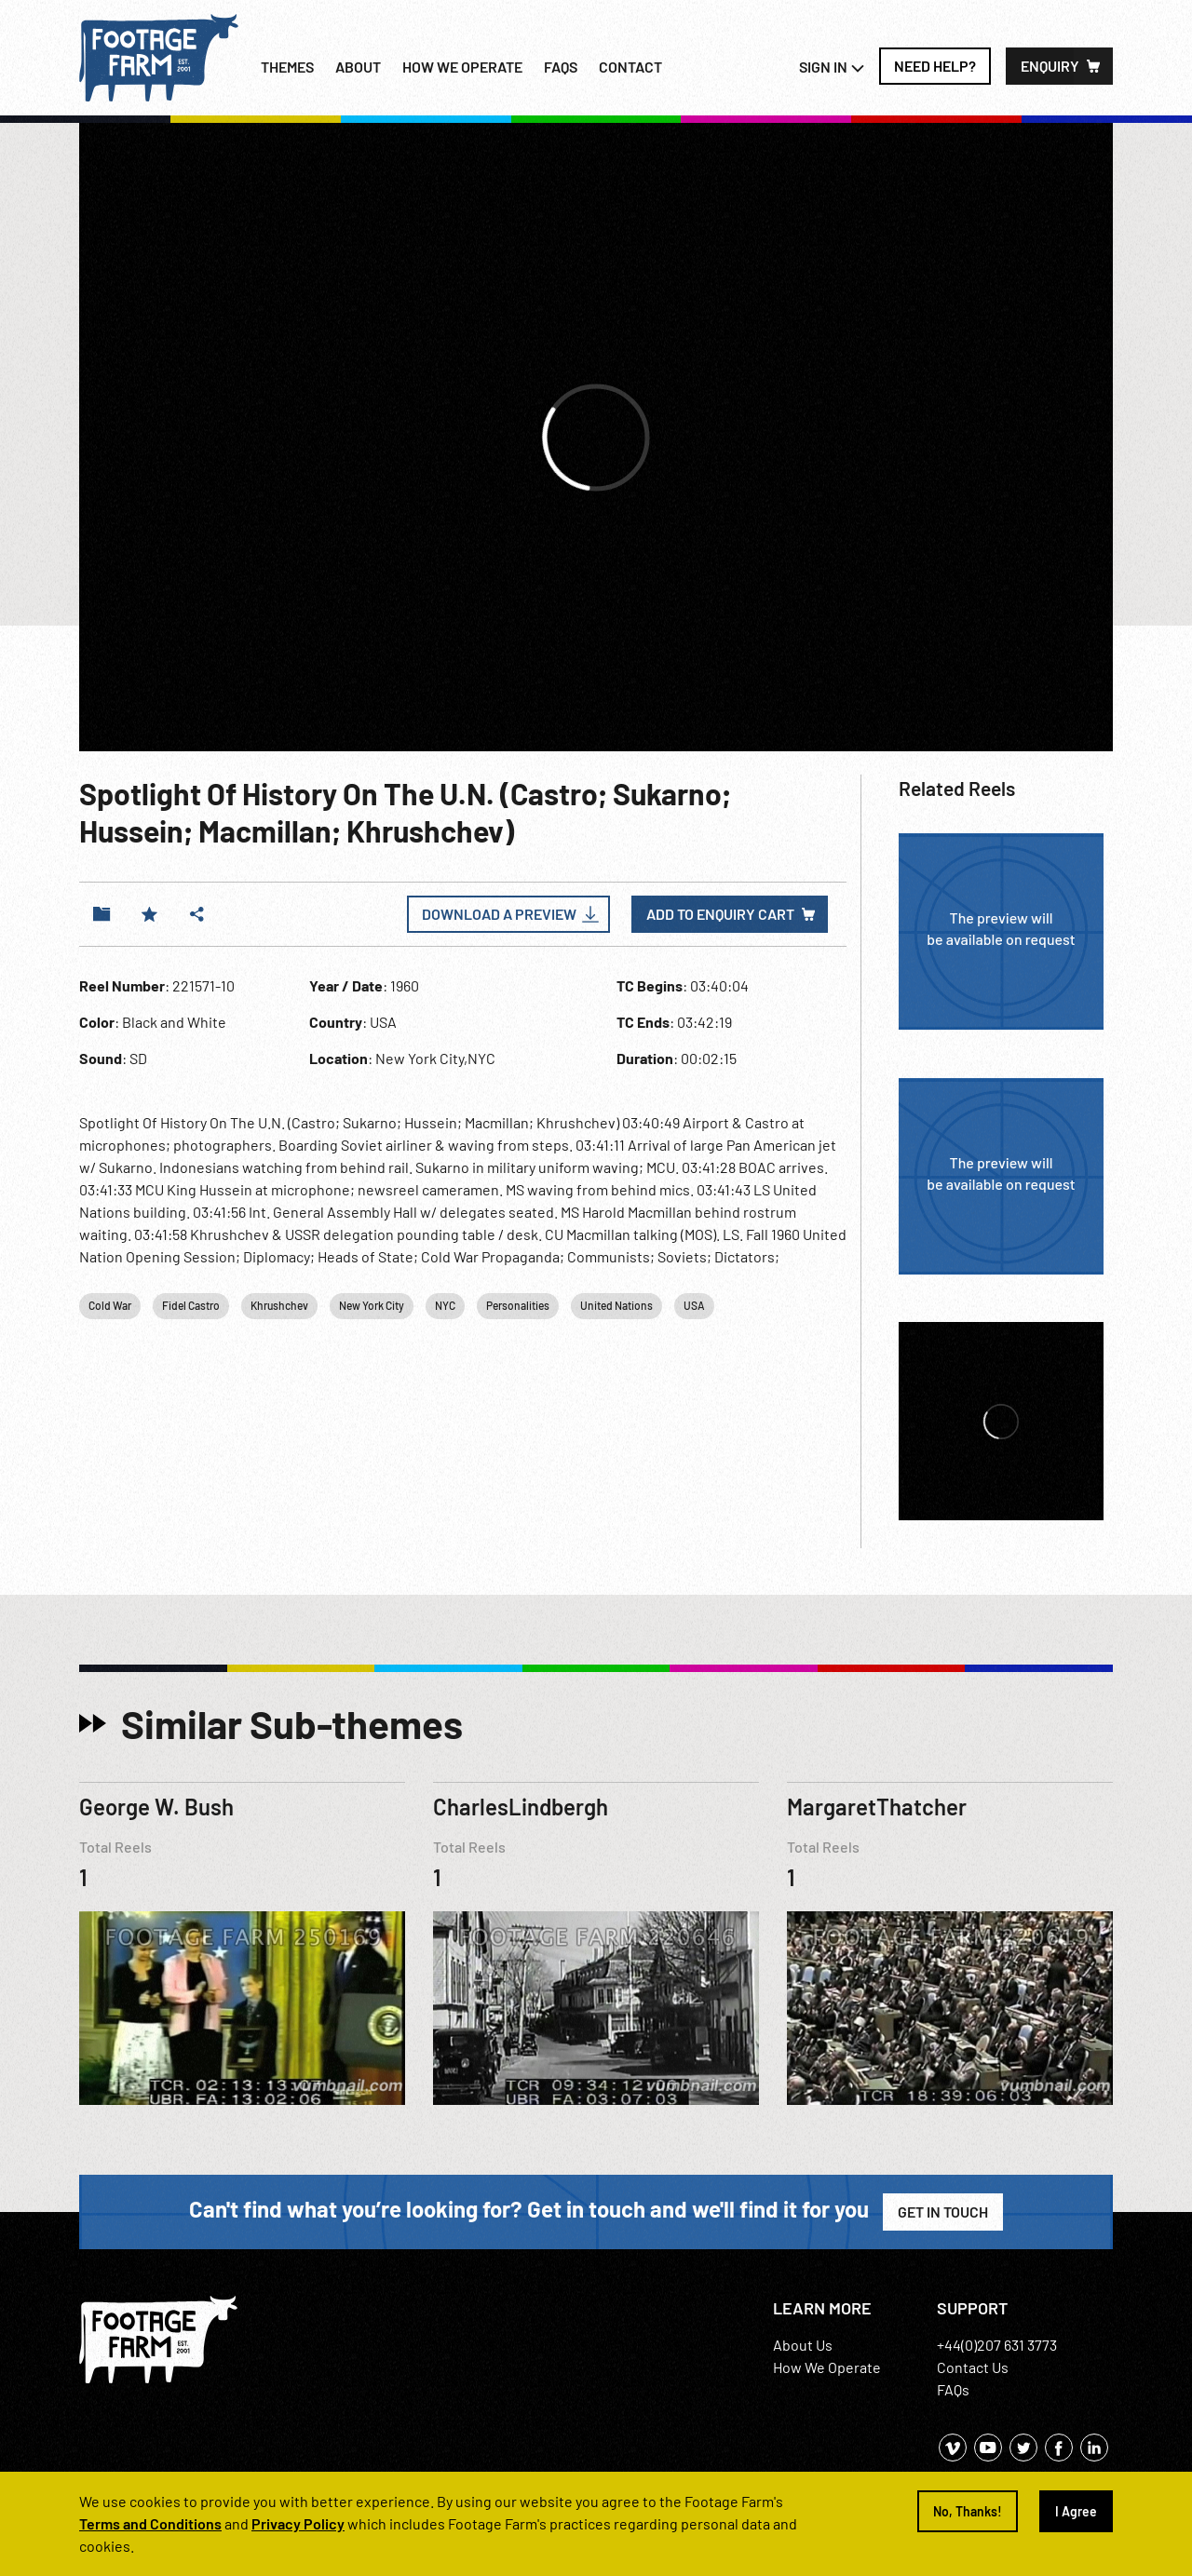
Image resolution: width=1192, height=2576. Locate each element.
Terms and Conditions (150, 2523)
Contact (630, 66)
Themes (287, 66)
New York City (371, 1305)
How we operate (462, 66)
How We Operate (827, 2367)
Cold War (109, 1305)
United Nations (616, 1305)
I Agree (1076, 2511)
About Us (803, 2344)
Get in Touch (943, 2211)
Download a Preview (499, 914)
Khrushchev (279, 1305)
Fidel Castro (191, 1305)
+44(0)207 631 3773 (997, 2344)
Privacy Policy (298, 2523)
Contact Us (973, 2367)
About (358, 66)
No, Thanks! (967, 2511)
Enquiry (1050, 65)
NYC (445, 1305)
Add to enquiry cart (720, 914)
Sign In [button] (832, 67)
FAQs (560, 66)
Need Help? (935, 65)
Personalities (517, 1305)
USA (694, 1305)
